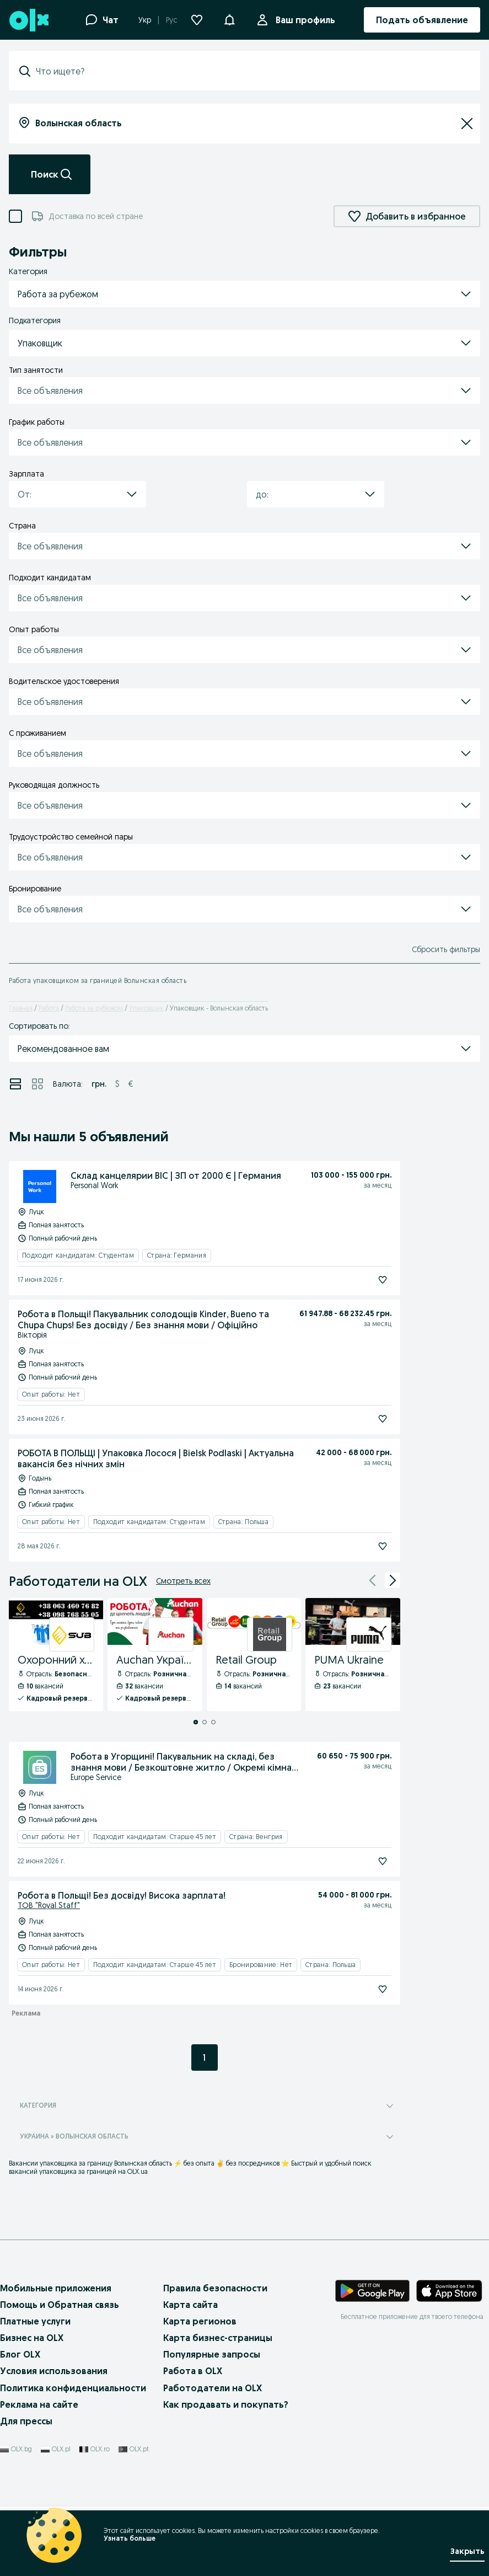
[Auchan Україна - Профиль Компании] (155, 1655)
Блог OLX (20, 2354)
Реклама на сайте (39, 2404)
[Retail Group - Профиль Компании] (254, 1655)
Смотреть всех (183, 1581)
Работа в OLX (192, 2370)
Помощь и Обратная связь (59, 2304)
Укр (144, 20)
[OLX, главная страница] (28, 20)
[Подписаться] (382, 1280)
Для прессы (26, 2421)
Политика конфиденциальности (73, 2387)
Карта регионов (200, 2321)
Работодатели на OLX (212, 2387)
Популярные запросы (211, 2354)
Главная (21, 1008)
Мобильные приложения (55, 2288)
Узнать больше (129, 2538)
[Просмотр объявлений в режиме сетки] (37, 1084)
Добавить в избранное (407, 216)
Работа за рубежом (94, 1008)
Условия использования (54, 2370)
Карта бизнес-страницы (217, 2337)
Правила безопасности (215, 2288)
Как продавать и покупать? (225, 2404)
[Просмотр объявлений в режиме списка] (15, 1084)
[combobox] (251, 71)
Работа (49, 1008)
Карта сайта (190, 2304)
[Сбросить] (467, 123)
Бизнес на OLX (31, 2337)
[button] (229, 18)
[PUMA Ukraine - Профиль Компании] (352, 1655)
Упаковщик (146, 1008)
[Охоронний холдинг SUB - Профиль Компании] (56, 1655)
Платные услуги (35, 2321)
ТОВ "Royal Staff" (49, 1905)
